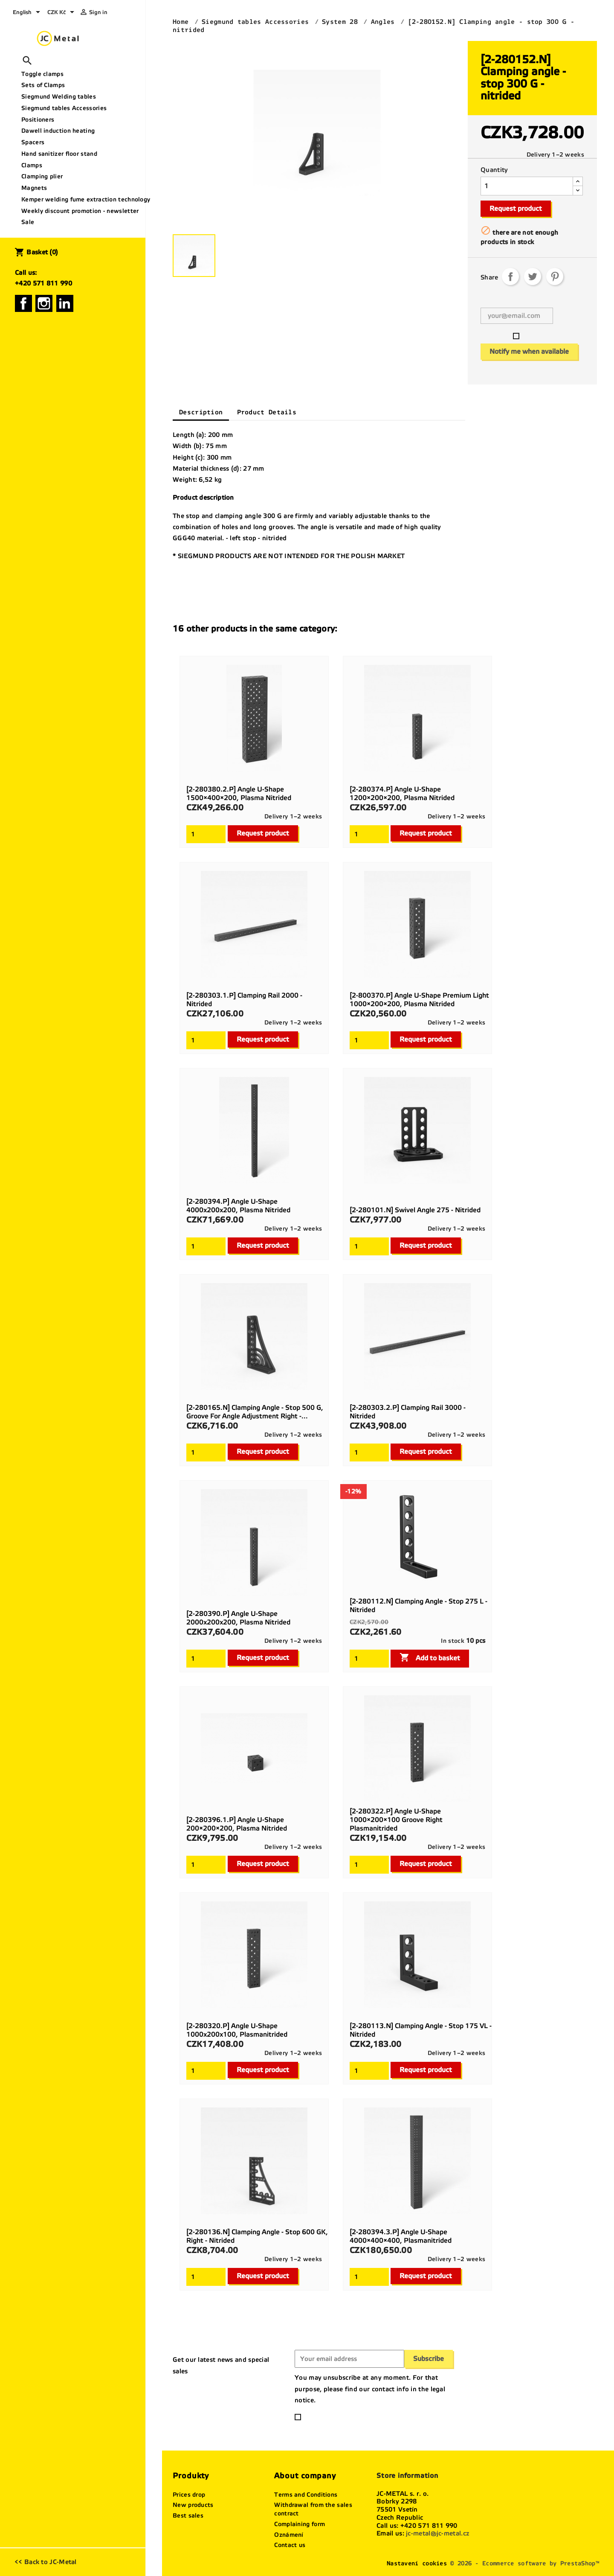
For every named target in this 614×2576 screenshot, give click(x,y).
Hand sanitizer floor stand (59, 154)
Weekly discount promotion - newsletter (80, 211)
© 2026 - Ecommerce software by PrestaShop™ (524, 2563)
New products (193, 2505)
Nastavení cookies (417, 2563)
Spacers (32, 142)
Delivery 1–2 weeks (555, 154)
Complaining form (299, 2524)
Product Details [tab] (267, 412)
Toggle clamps (42, 74)
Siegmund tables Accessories (64, 108)
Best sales (188, 2515)
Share (510, 276)
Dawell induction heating (58, 131)
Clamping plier (42, 176)
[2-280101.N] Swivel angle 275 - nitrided (415, 1210)
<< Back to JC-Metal (45, 2562)
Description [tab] (201, 412)
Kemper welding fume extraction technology (80, 199)
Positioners (37, 119)
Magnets (34, 188)
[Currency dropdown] (62, 13)
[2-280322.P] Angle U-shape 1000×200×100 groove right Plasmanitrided (396, 1820)
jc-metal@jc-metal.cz (437, 2533)
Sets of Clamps (43, 85)
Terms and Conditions (305, 2495)
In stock (452, 1641)
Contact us (289, 2545)
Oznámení (288, 2535)
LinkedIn (64, 303)
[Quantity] (527, 186)
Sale (27, 222)
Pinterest (554, 276)
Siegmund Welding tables (58, 96)
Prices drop (189, 2495)
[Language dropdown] (28, 13)
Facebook (23, 303)
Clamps (31, 165)
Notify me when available (529, 351)
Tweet (532, 276)
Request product (515, 208)
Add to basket (430, 1657)
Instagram (43, 303)
